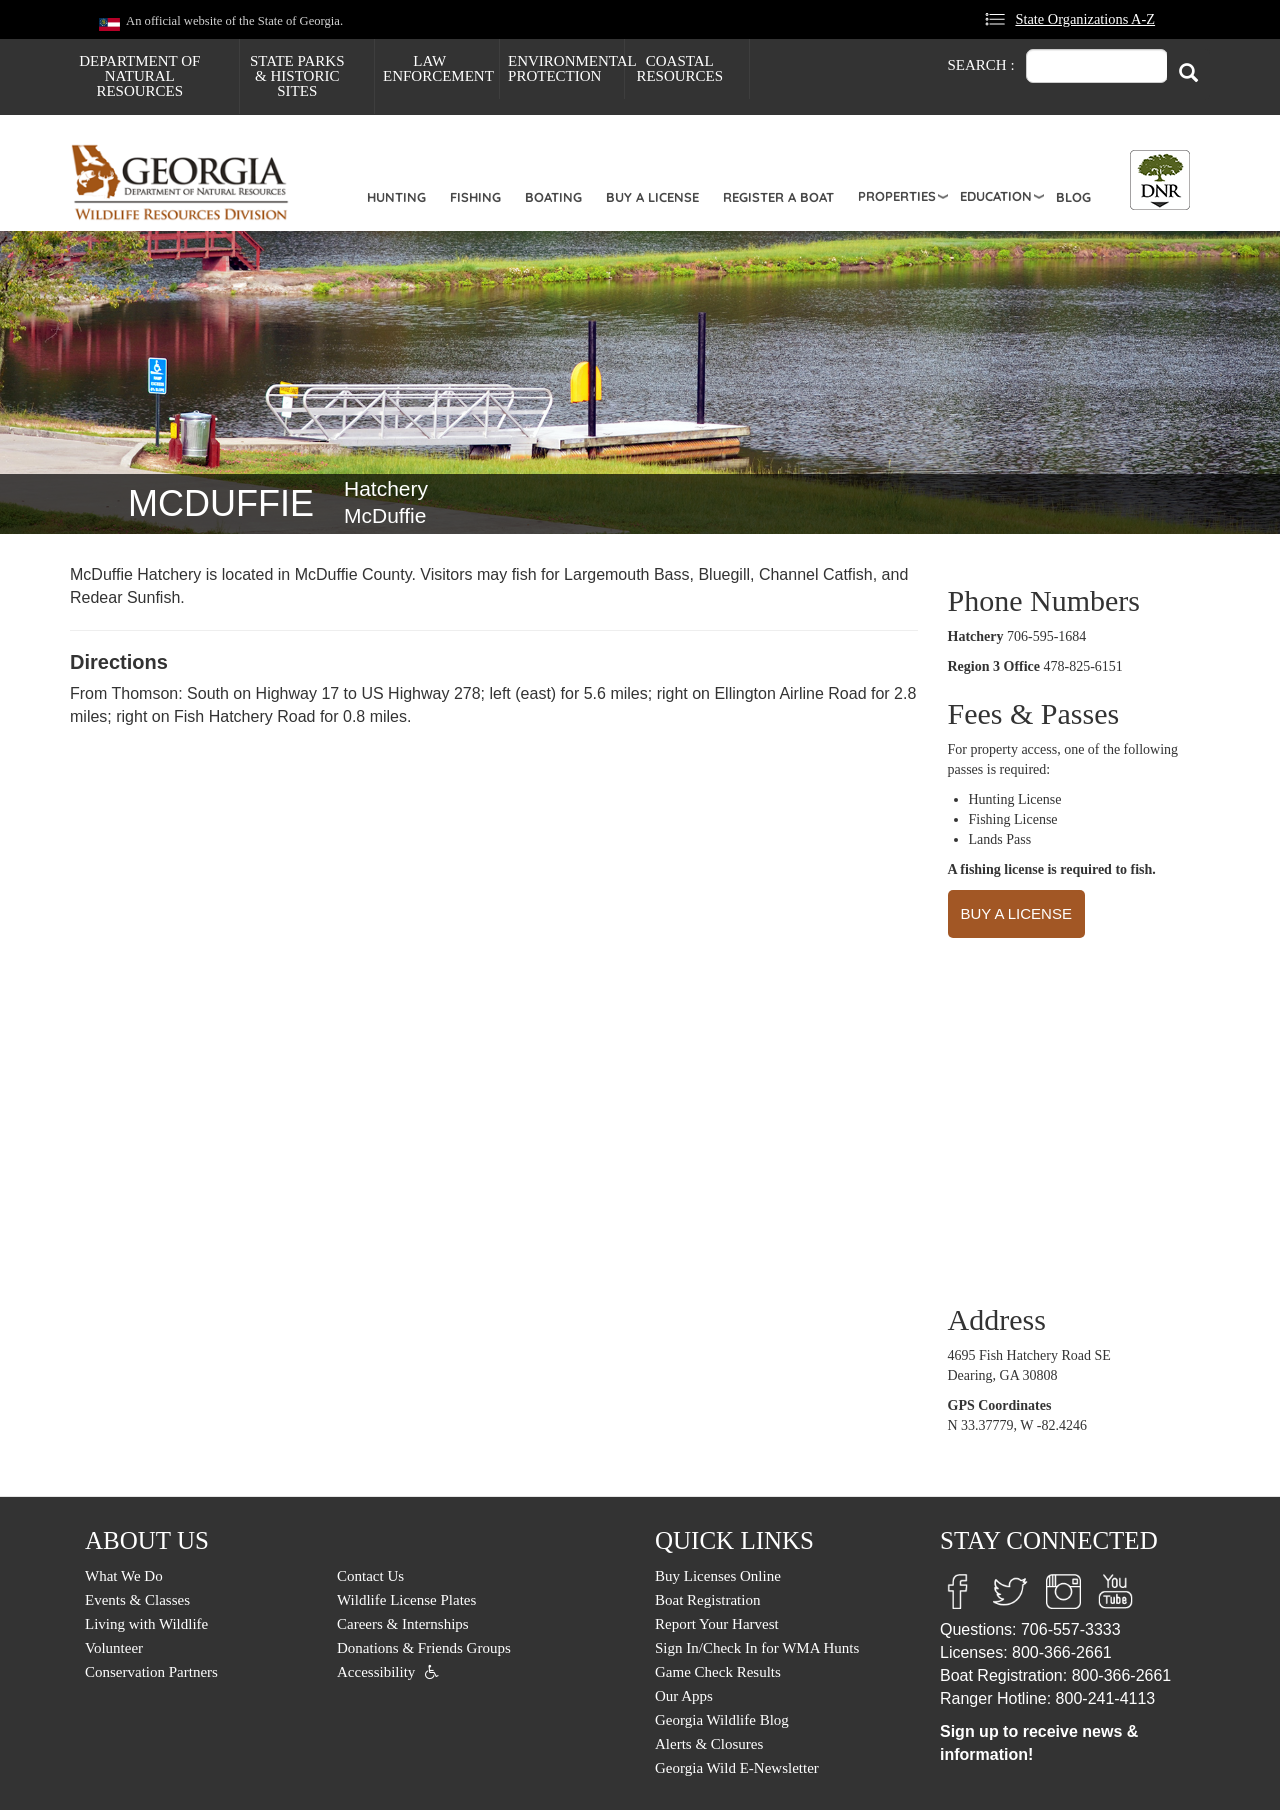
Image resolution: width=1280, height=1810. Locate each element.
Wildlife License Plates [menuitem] (406, 1600)
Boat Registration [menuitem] (707, 1600)
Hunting (396, 197)
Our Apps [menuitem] (684, 1696)
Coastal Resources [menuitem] (679, 68)
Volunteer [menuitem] (114, 1648)
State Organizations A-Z (1085, 19)
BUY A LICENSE (1016, 913)
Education (996, 196)
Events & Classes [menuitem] (137, 1600)
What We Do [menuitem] (124, 1576)
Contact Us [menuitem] (370, 1576)
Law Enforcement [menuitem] (438, 68)
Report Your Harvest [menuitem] (717, 1624)
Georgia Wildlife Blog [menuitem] (722, 1720)
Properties (897, 196)
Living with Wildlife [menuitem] (146, 1624)
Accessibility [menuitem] (376, 1672)
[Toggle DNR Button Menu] (1160, 180)
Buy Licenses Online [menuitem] (718, 1576)
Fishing (475, 197)
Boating (553, 197)
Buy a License (652, 197)
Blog (1073, 197)
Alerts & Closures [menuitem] (709, 1744)
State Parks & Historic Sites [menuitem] (297, 76)
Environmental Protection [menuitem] (566, 68)
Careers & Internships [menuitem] (403, 1624)
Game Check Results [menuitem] (718, 1672)
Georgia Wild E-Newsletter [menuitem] (737, 1768)
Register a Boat (778, 197)
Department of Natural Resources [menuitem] (139, 76)
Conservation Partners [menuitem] (151, 1672)
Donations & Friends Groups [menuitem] (424, 1648)
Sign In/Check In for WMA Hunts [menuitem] (757, 1648)
